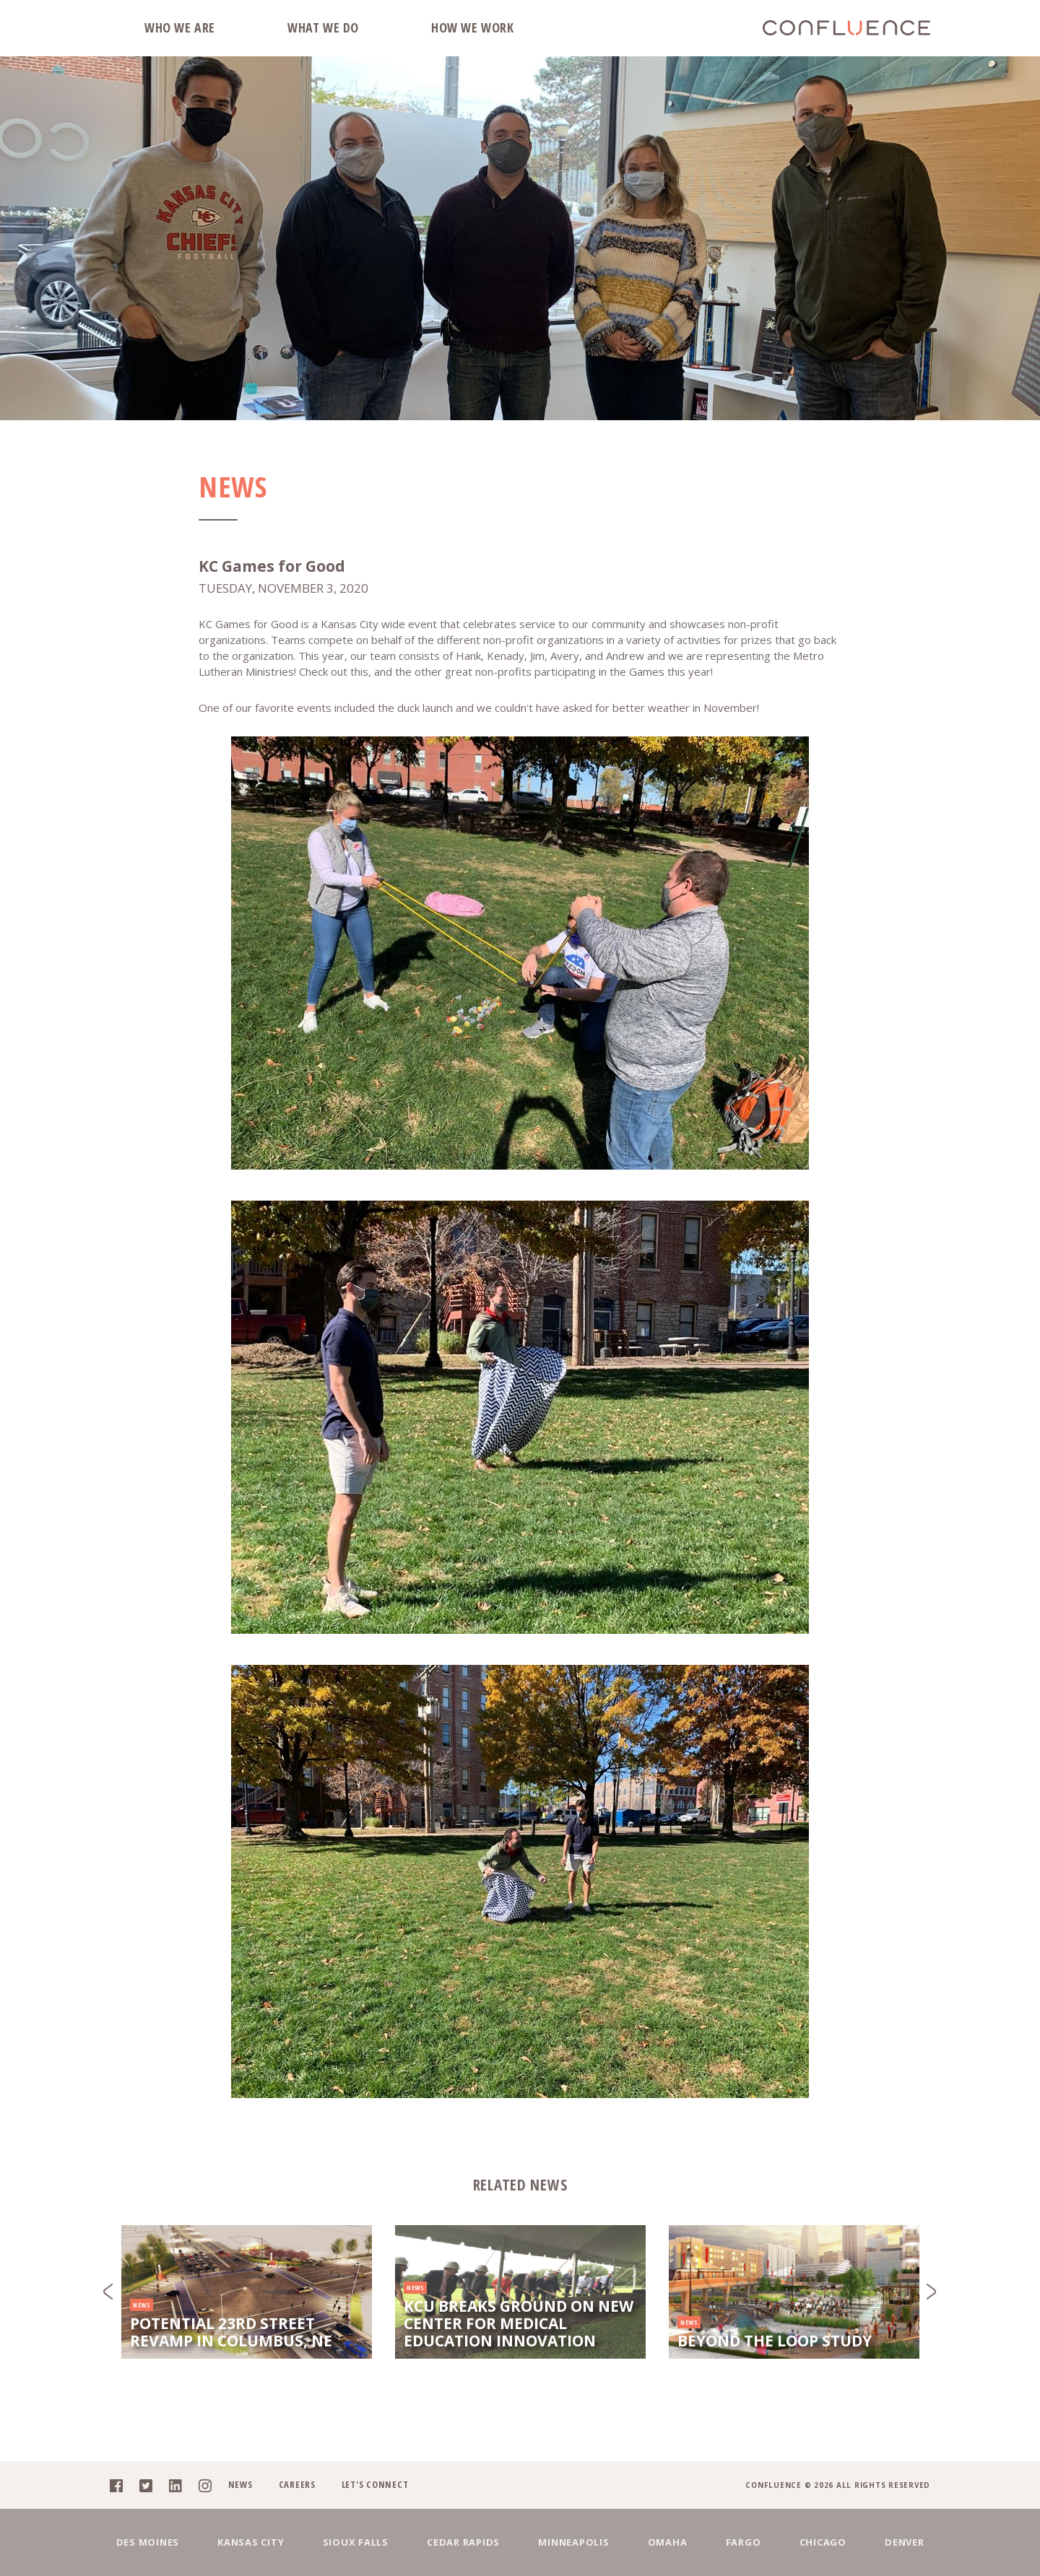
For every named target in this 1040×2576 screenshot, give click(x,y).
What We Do (323, 27)
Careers (297, 2484)
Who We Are (179, 27)
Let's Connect (375, 2484)
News (240, 2484)
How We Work (472, 27)
